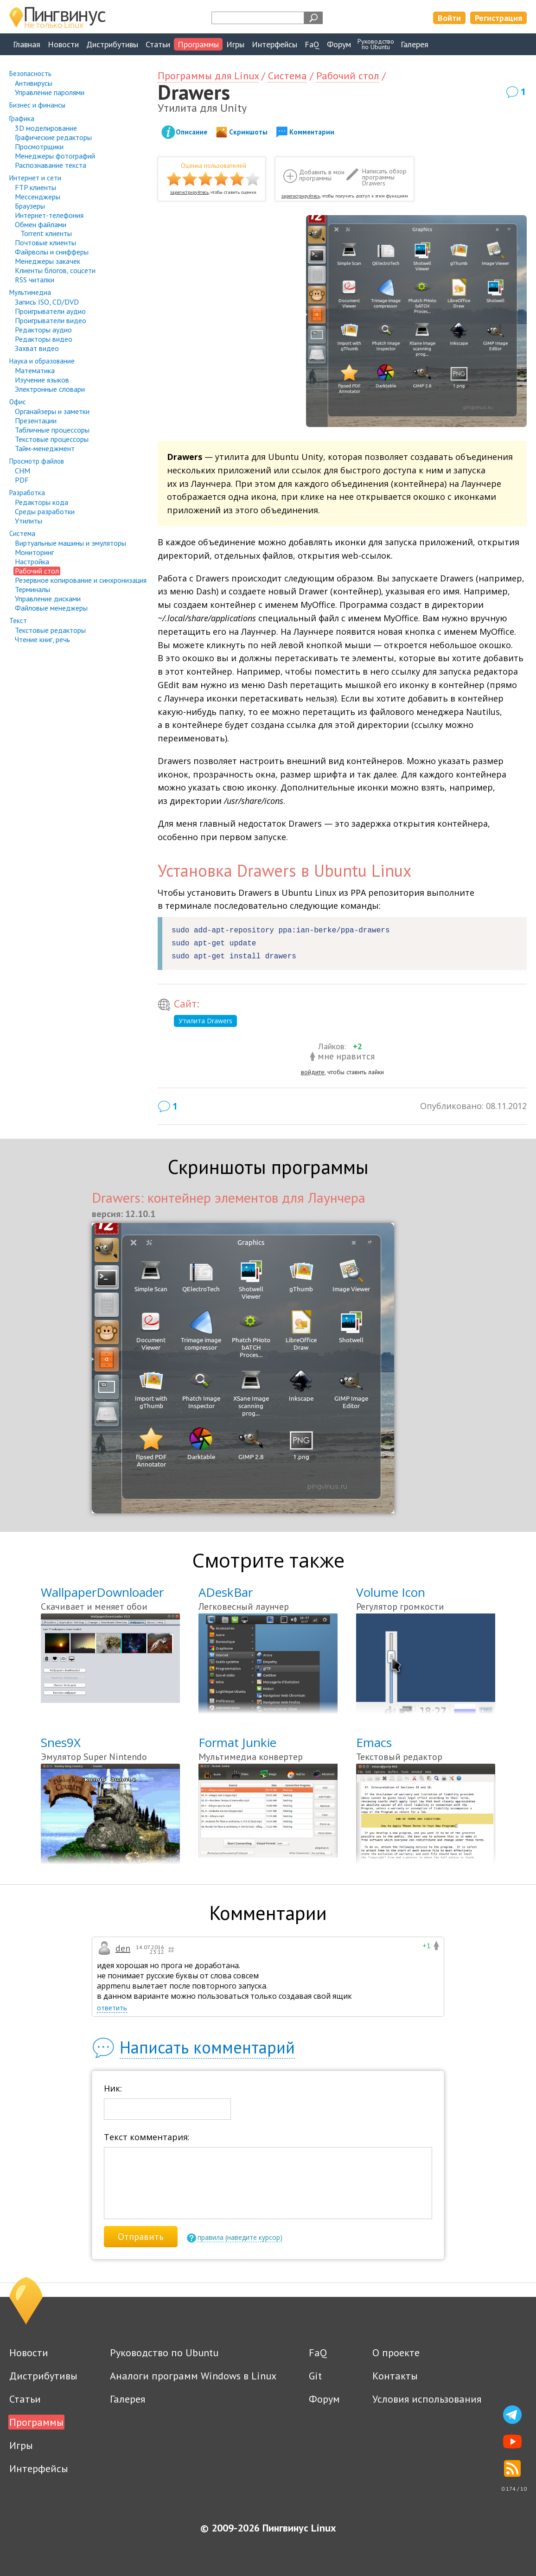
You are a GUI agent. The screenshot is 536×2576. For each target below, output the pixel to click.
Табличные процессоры (52, 429)
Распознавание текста (50, 165)
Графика (21, 118)
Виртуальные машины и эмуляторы (70, 543)
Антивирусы (33, 83)
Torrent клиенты (46, 233)
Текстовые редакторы (50, 630)
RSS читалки (34, 279)
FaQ (312, 44)
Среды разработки (45, 511)
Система (22, 533)
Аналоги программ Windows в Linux (193, 2375)
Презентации (36, 420)
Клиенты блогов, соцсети (55, 270)
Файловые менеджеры (51, 607)
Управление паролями (49, 92)
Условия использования (426, 2398)
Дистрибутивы (112, 44)
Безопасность (30, 73)
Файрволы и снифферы (52, 251)
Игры (235, 44)
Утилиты (28, 520)
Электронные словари (50, 389)
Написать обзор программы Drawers (384, 177)
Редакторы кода (41, 502)
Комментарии (311, 132)
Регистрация (498, 18)
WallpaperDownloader (102, 1592)
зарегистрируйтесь (189, 192)
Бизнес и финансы (37, 105)
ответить (112, 2007)
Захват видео (37, 348)
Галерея (414, 44)
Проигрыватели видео (50, 320)
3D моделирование (46, 128)
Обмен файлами (40, 224)
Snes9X (61, 1742)
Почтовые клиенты (45, 242)
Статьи (158, 44)
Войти (449, 18)
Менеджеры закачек (47, 261)
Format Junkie (237, 1742)
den (122, 1948)
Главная (26, 44)
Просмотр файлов (36, 461)
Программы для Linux (208, 75)
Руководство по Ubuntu (164, 2352)
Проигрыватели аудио (50, 311)
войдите (313, 1072)
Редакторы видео (43, 339)
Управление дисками (48, 598)
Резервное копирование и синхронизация (81, 580)
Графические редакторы (53, 137)
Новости (63, 44)
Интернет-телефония (49, 215)
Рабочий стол (37, 571)
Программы (198, 44)
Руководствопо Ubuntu (375, 44)
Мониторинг (34, 552)
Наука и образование (42, 361)
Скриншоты (248, 132)
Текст (18, 620)
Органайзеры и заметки (52, 411)
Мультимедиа (30, 292)
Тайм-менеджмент (45, 448)
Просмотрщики (39, 146)
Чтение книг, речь (42, 639)
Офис (17, 401)
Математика (35, 370)
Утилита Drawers (205, 1020)
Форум (339, 44)
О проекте (396, 2352)
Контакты (395, 2375)
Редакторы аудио (43, 329)
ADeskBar (225, 1592)
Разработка (27, 492)
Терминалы (32, 589)
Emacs (374, 1742)
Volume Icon (390, 1592)
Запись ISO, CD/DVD (47, 301)
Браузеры (30, 205)
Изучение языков (42, 379)
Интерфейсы (274, 44)
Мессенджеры (37, 196)
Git (315, 2375)
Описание (191, 132)
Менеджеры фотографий (55, 155)
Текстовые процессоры (52, 439)
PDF (22, 480)
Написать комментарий (207, 2047)
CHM (22, 470)
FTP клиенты (35, 187)
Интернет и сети (35, 177)
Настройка (32, 561)
